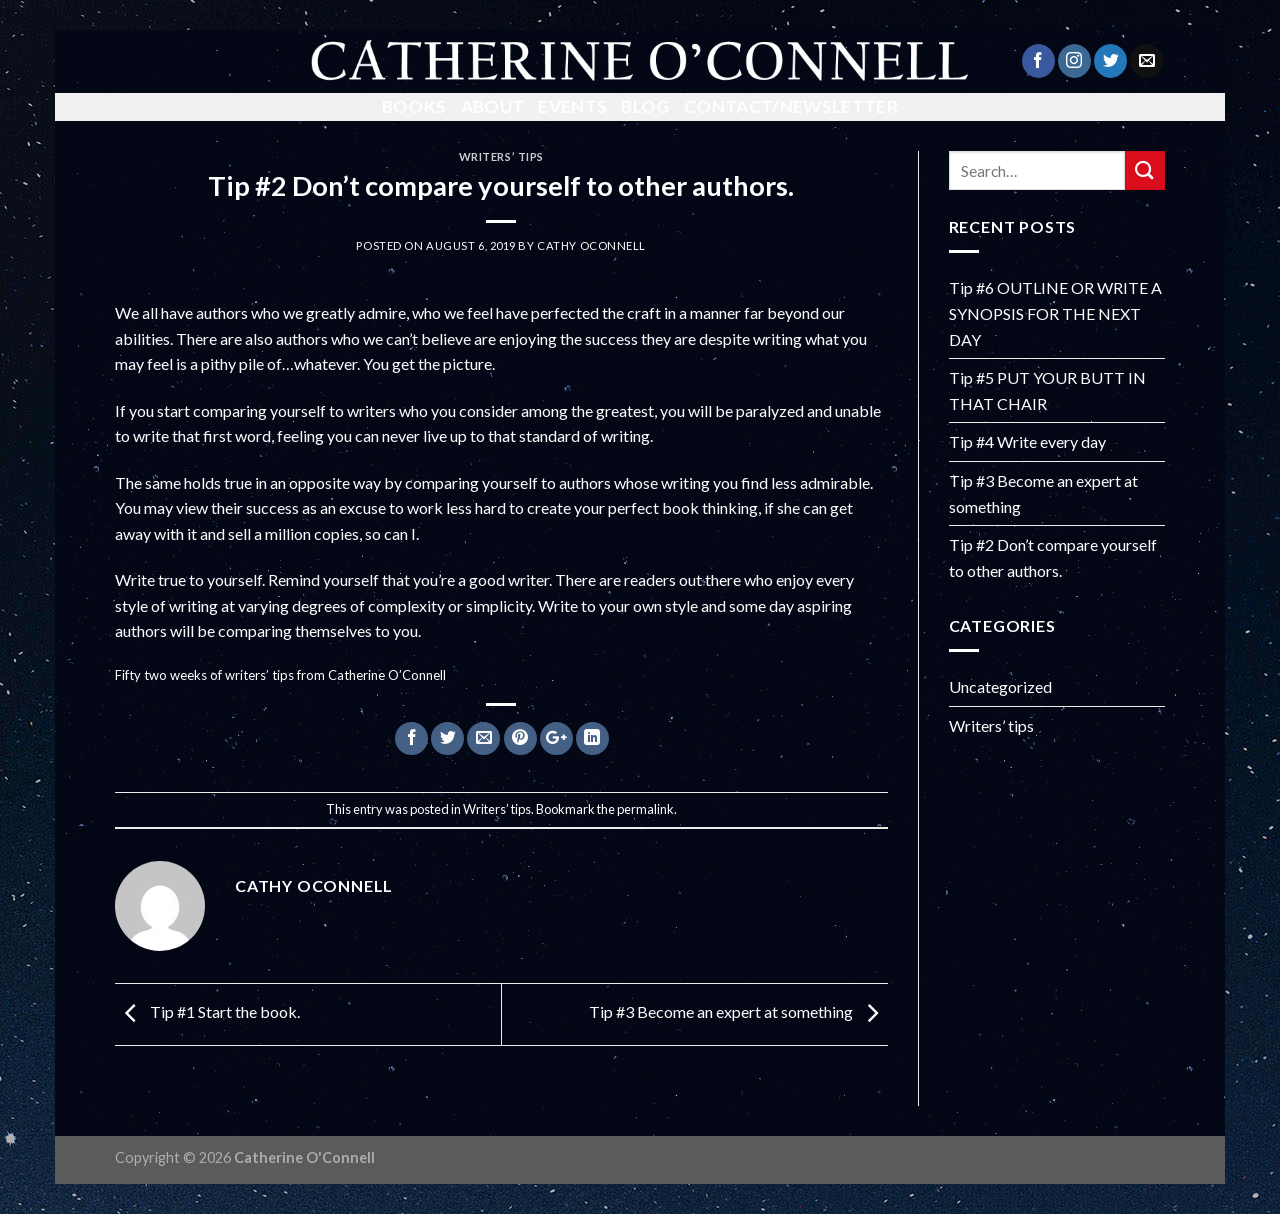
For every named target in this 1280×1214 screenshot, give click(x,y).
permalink (645, 809)
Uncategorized (1000, 686)
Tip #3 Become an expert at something (738, 1012)
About (493, 106)
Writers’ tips (501, 156)
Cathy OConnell (591, 245)
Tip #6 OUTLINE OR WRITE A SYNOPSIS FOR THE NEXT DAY (1055, 313)
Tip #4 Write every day (1027, 441)
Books (414, 106)
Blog (645, 106)
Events (572, 106)
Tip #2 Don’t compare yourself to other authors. (1053, 557)
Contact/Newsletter (791, 106)
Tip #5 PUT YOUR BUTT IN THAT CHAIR (1047, 390)
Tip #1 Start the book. (207, 1012)
